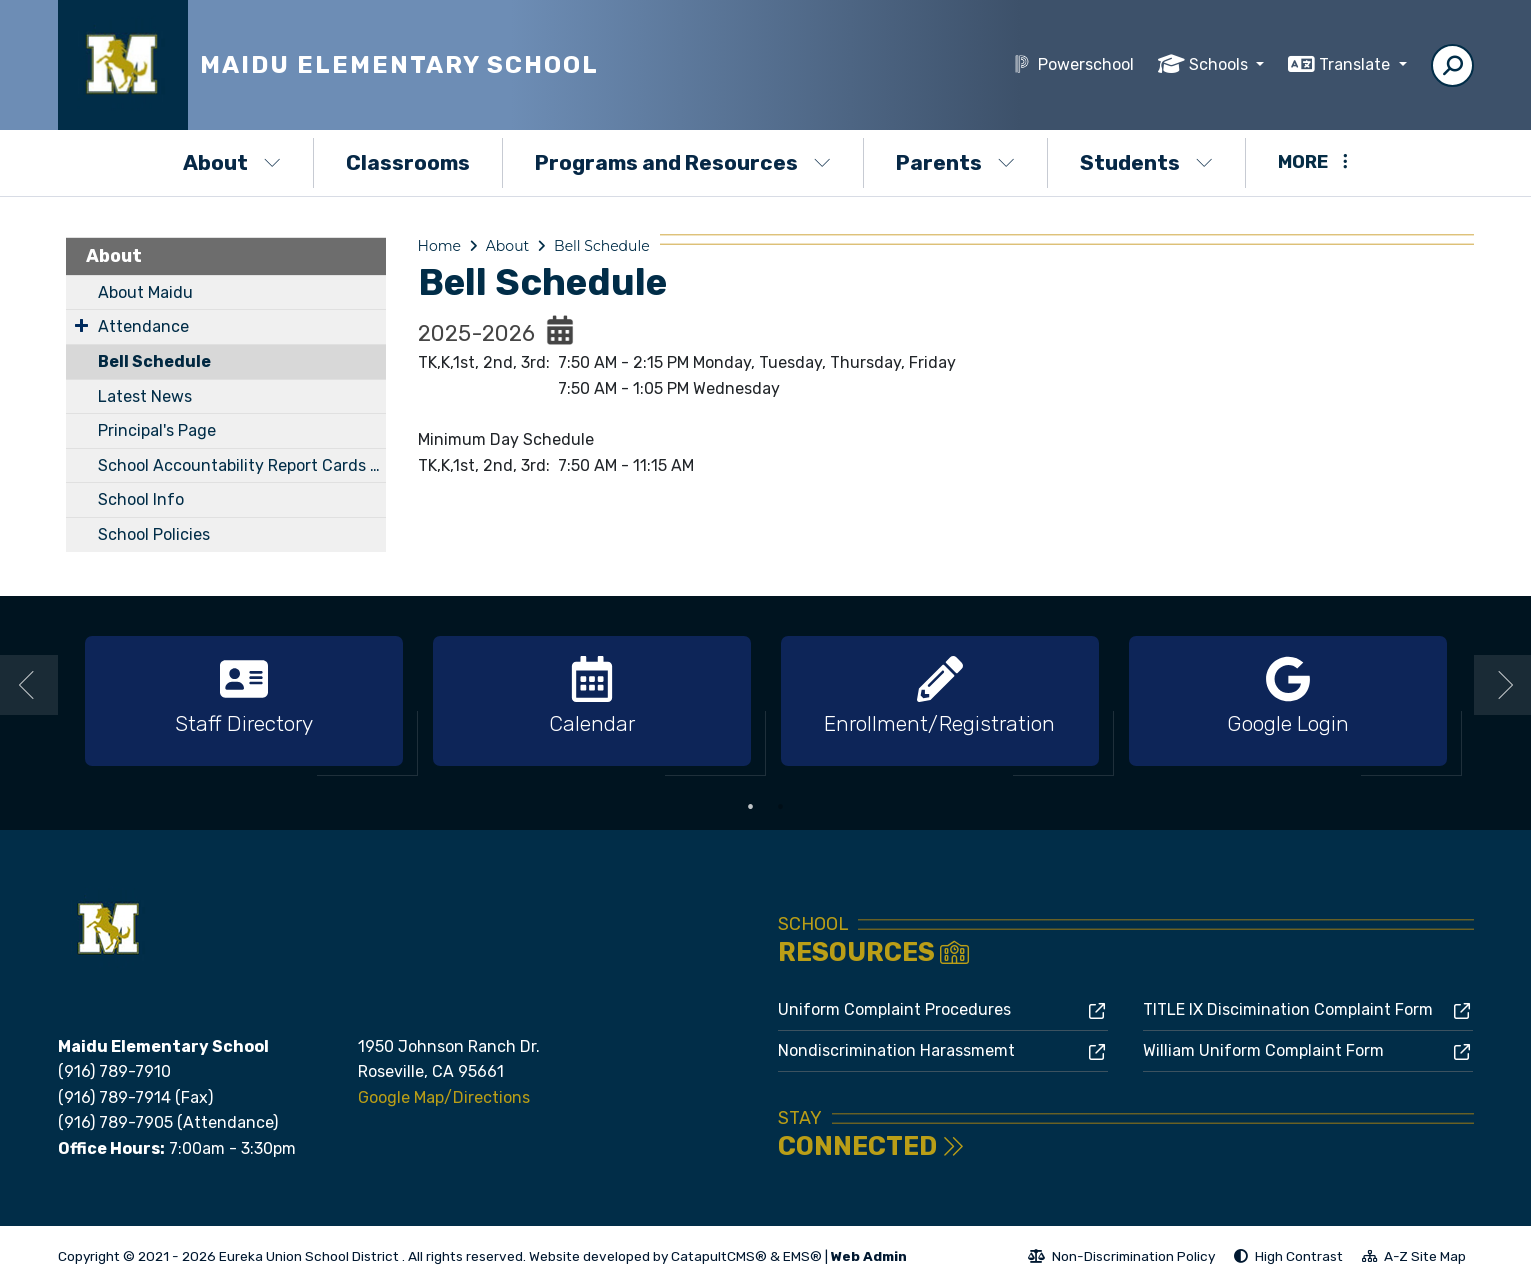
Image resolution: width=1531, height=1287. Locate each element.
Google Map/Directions (444, 1097)
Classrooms (408, 162)
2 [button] (781, 807)
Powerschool (1086, 64)
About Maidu (145, 292)
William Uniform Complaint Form (1263, 1050)
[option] (244, 702)
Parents (955, 162)
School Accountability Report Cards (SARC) (242, 465)
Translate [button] (1356, 64)
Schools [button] (1220, 64)
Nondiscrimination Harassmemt (896, 1050)
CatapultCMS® (719, 1256)
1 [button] (751, 807)
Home (439, 246)
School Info (141, 499)
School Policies (154, 534)
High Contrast (1299, 1256)
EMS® (802, 1256)
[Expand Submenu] (81, 325)
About (232, 162)
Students (1146, 162)
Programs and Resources (683, 162)
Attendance (143, 326)
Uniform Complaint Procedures (894, 1009)
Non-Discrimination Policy (1121, 1259)
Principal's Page (157, 430)
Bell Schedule (154, 361)
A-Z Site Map (1414, 1259)
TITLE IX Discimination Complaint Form (1288, 1009)
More (1313, 162)
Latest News (145, 396)
